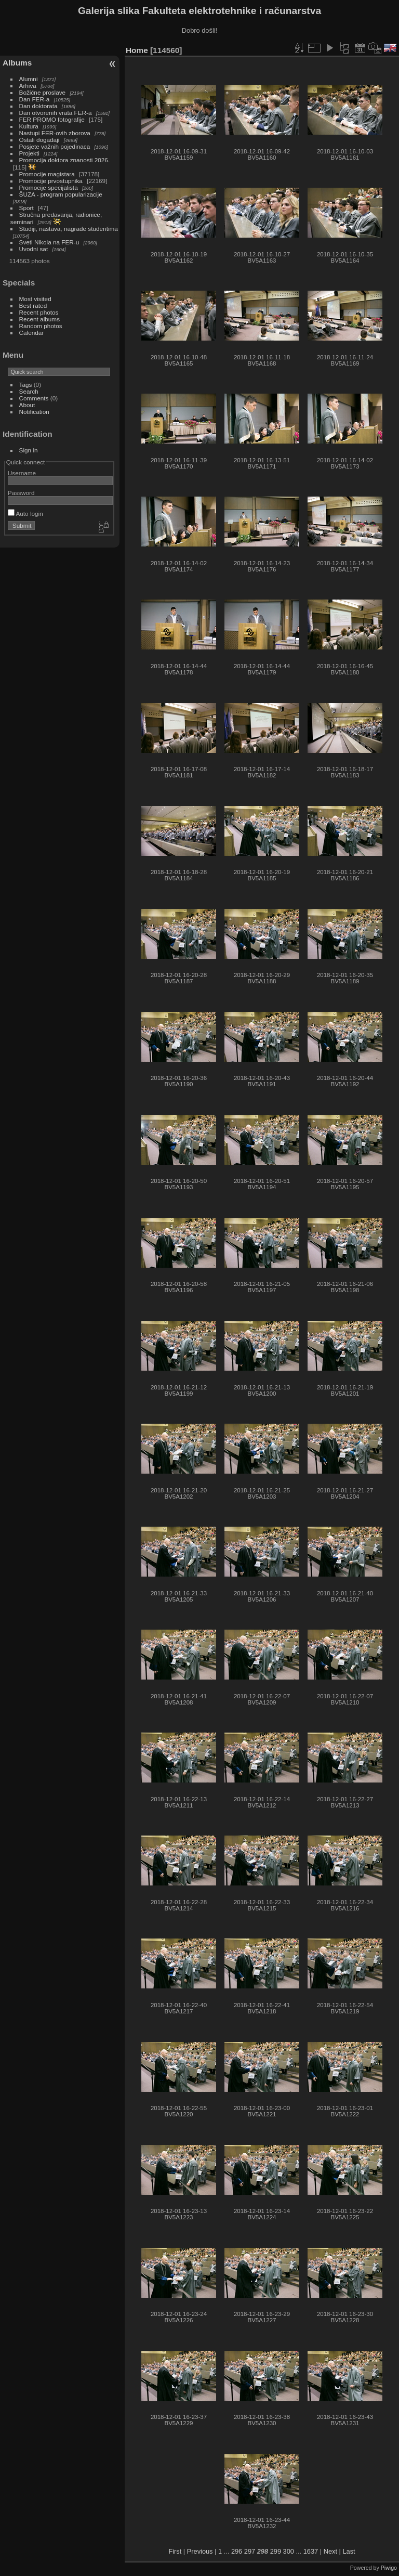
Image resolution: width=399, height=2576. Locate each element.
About (27, 404)
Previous (200, 2551)
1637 (310, 2551)
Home (137, 50)
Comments (34, 398)
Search (28, 391)
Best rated (33, 305)
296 (236, 2551)
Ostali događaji (39, 139)
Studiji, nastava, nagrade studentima (68, 228)
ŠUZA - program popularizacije (60, 194)
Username (22, 473)
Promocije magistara (47, 174)
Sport (26, 207)
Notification (34, 411)
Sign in (28, 450)
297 (249, 2551)
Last (348, 2551)
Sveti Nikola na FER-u (49, 242)
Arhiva (27, 85)
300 (288, 2551)
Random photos (40, 325)
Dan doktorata (38, 105)
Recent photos (39, 312)
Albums (17, 62)
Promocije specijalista (48, 187)
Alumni (28, 78)
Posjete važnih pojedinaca (54, 146)
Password (21, 492)
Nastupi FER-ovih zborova (54, 132)
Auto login (25, 513)
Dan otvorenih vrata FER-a (55, 112)
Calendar (31, 332)
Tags (25, 384)
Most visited (35, 298)
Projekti (29, 153)
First (174, 2551)
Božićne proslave (42, 92)
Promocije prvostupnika (51, 180)
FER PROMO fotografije (52, 119)
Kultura (28, 126)
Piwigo (389, 2568)
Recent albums (39, 319)
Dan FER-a (34, 99)
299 (275, 2551)
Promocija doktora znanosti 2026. (64, 160)
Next (330, 2551)
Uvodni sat (33, 248)
